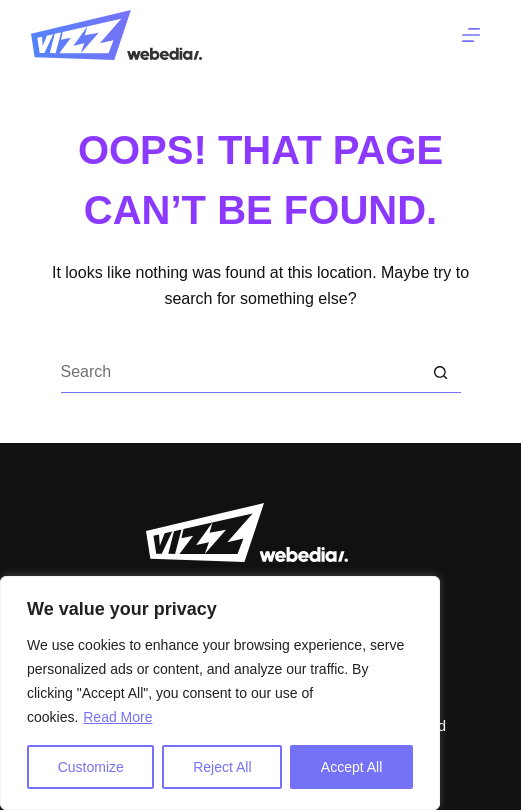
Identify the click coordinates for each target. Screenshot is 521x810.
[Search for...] (241, 373)
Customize (91, 767)
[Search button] (441, 373)
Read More (117, 717)
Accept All (351, 767)
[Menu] (471, 35)
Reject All (222, 767)
